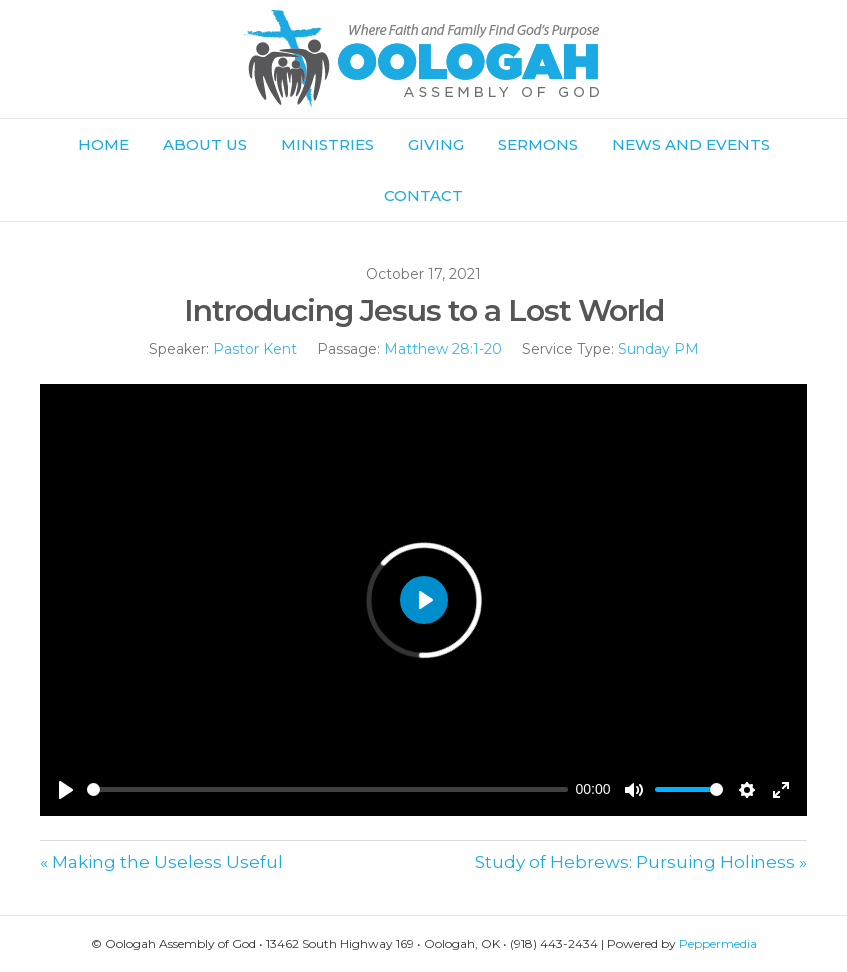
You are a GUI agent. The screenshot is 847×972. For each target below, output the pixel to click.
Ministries (327, 144)
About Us (205, 144)
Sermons (538, 144)
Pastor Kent (255, 349)
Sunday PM (658, 349)
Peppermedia (718, 943)
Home (103, 144)
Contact (423, 195)
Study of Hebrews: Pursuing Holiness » (641, 862)
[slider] (327, 789)
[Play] (66, 790)
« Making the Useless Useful (161, 862)
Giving (436, 144)
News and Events (691, 144)
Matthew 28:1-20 (443, 349)
